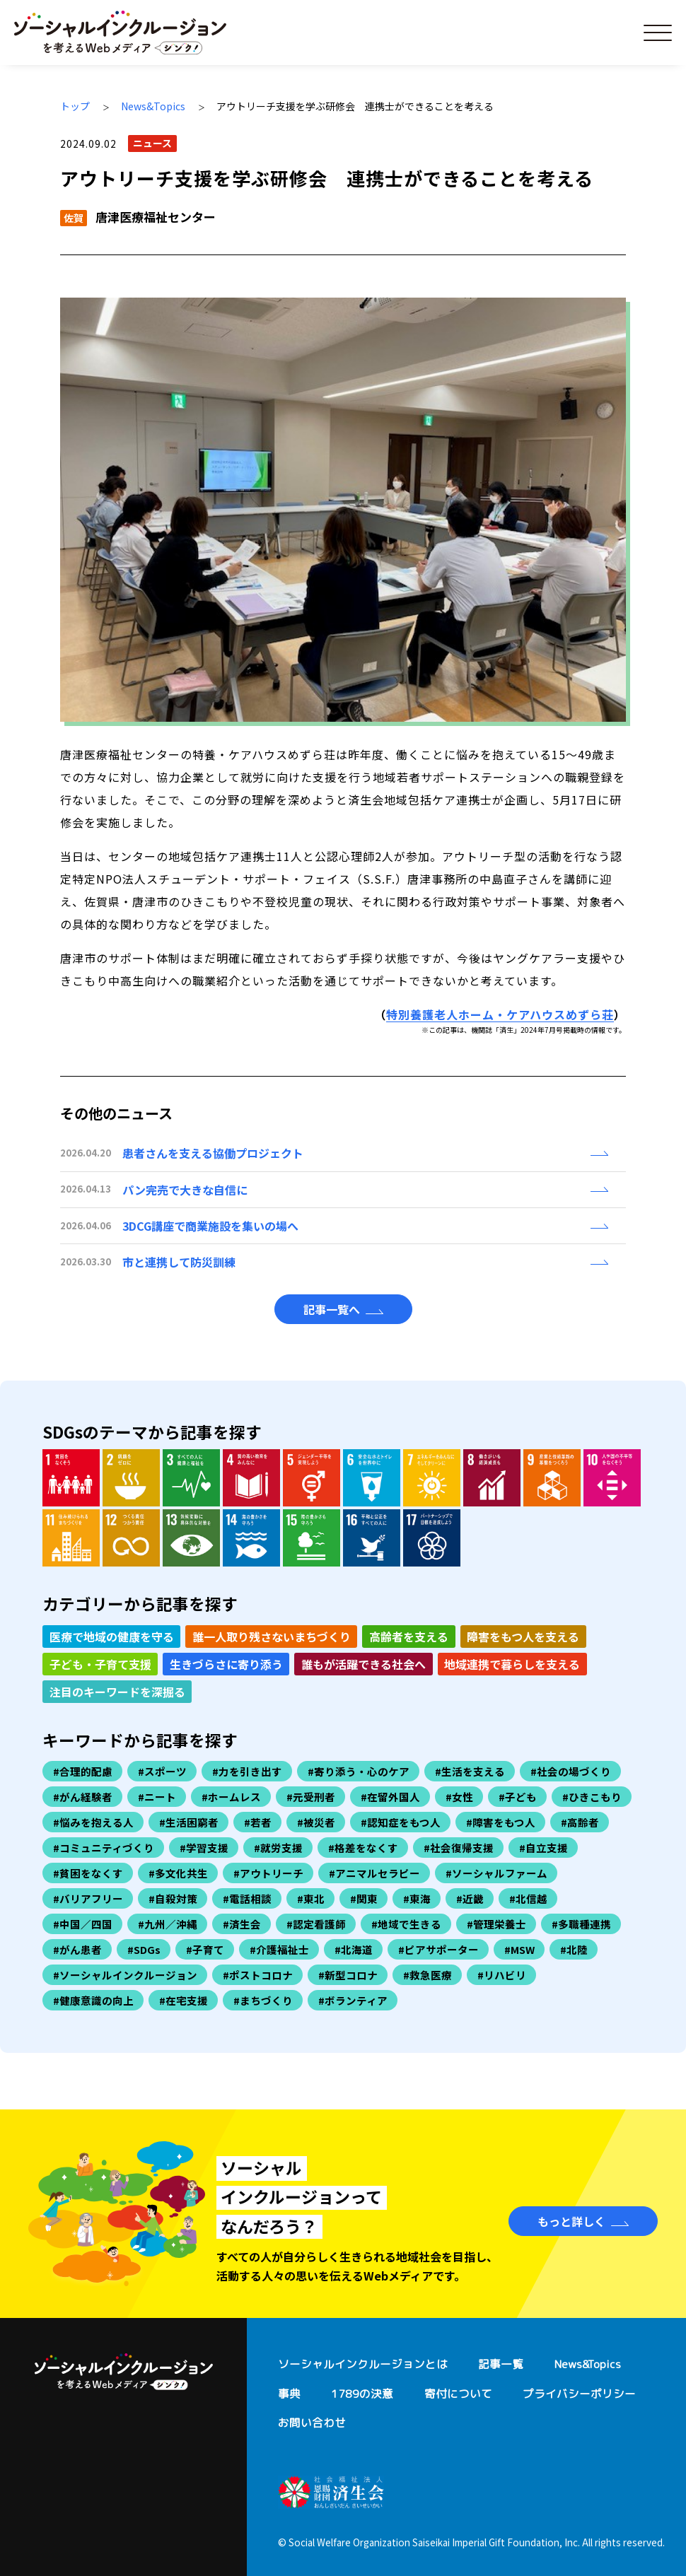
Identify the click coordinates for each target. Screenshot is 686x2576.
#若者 (258, 1822)
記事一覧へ (331, 1309)
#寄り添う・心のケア (358, 1771)
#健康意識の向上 (93, 2000)
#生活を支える (470, 1771)
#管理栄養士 (496, 1923)
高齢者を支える (408, 1636)
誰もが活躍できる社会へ (363, 1664)
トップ (75, 106)
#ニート (157, 1796)
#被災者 (316, 1822)
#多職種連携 (581, 1923)
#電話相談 (247, 1898)
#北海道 (354, 1949)
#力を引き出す (247, 1771)
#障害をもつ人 (500, 1822)
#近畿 (470, 1898)
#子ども (518, 1796)
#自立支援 (543, 1847)
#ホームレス (231, 1796)
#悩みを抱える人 (93, 1822)
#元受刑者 (310, 1796)
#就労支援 (278, 1847)
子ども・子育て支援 (100, 1664)
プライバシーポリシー (579, 2393)
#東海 (417, 1898)
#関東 (364, 1898)
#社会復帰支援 (459, 1847)
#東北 (311, 1898)
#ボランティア (353, 2000)
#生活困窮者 (189, 1822)
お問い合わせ (312, 2422)
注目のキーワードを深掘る (117, 1691)
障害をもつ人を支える (523, 1636)
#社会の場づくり (570, 1771)
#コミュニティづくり (103, 1847)
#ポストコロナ (258, 1974)
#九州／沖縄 (167, 1923)
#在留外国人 (390, 1796)
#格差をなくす (363, 1847)
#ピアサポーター (438, 1949)
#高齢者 (580, 1822)
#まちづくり (263, 2000)
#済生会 (242, 1923)
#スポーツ (162, 1771)
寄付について (458, 2393)
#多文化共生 (178, 1873)
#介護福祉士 (279, 1949)
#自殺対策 (173, 1898)
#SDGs (144, 1949)
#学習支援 (204, 1847)
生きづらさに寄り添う (226, 1664)
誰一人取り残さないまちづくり (271, 1636)
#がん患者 (77, 1949)
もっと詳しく (571, 2221)
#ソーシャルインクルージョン (125, 1974)
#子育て (205, 1949)
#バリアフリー (88, 1898)
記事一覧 (500, 2364)
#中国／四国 (82, 1923)
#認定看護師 (316, 1923)
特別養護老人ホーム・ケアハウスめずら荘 (500, 1014)
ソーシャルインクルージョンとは (363, 2364)
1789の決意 (362, 2393)
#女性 (459, 1796)
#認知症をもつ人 (401, 1822)
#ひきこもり (592, 1796)
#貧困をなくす (88, 1873)
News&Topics (153, 106)
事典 (289, 2393)
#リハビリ (501, 1974)
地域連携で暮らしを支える (512, 1664)
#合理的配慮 (82, 1771)
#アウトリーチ (268, 1873)
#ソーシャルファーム (496, 1873)
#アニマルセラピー (374, 1873)
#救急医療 (427, 1974)
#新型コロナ (348, 1974)
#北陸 (574, 1949)
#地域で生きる (406, 1923)
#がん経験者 (82, 1796)
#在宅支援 (183, 2000)
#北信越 (528, 1898)
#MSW (519, 1949)
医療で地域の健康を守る (112, 1636)
